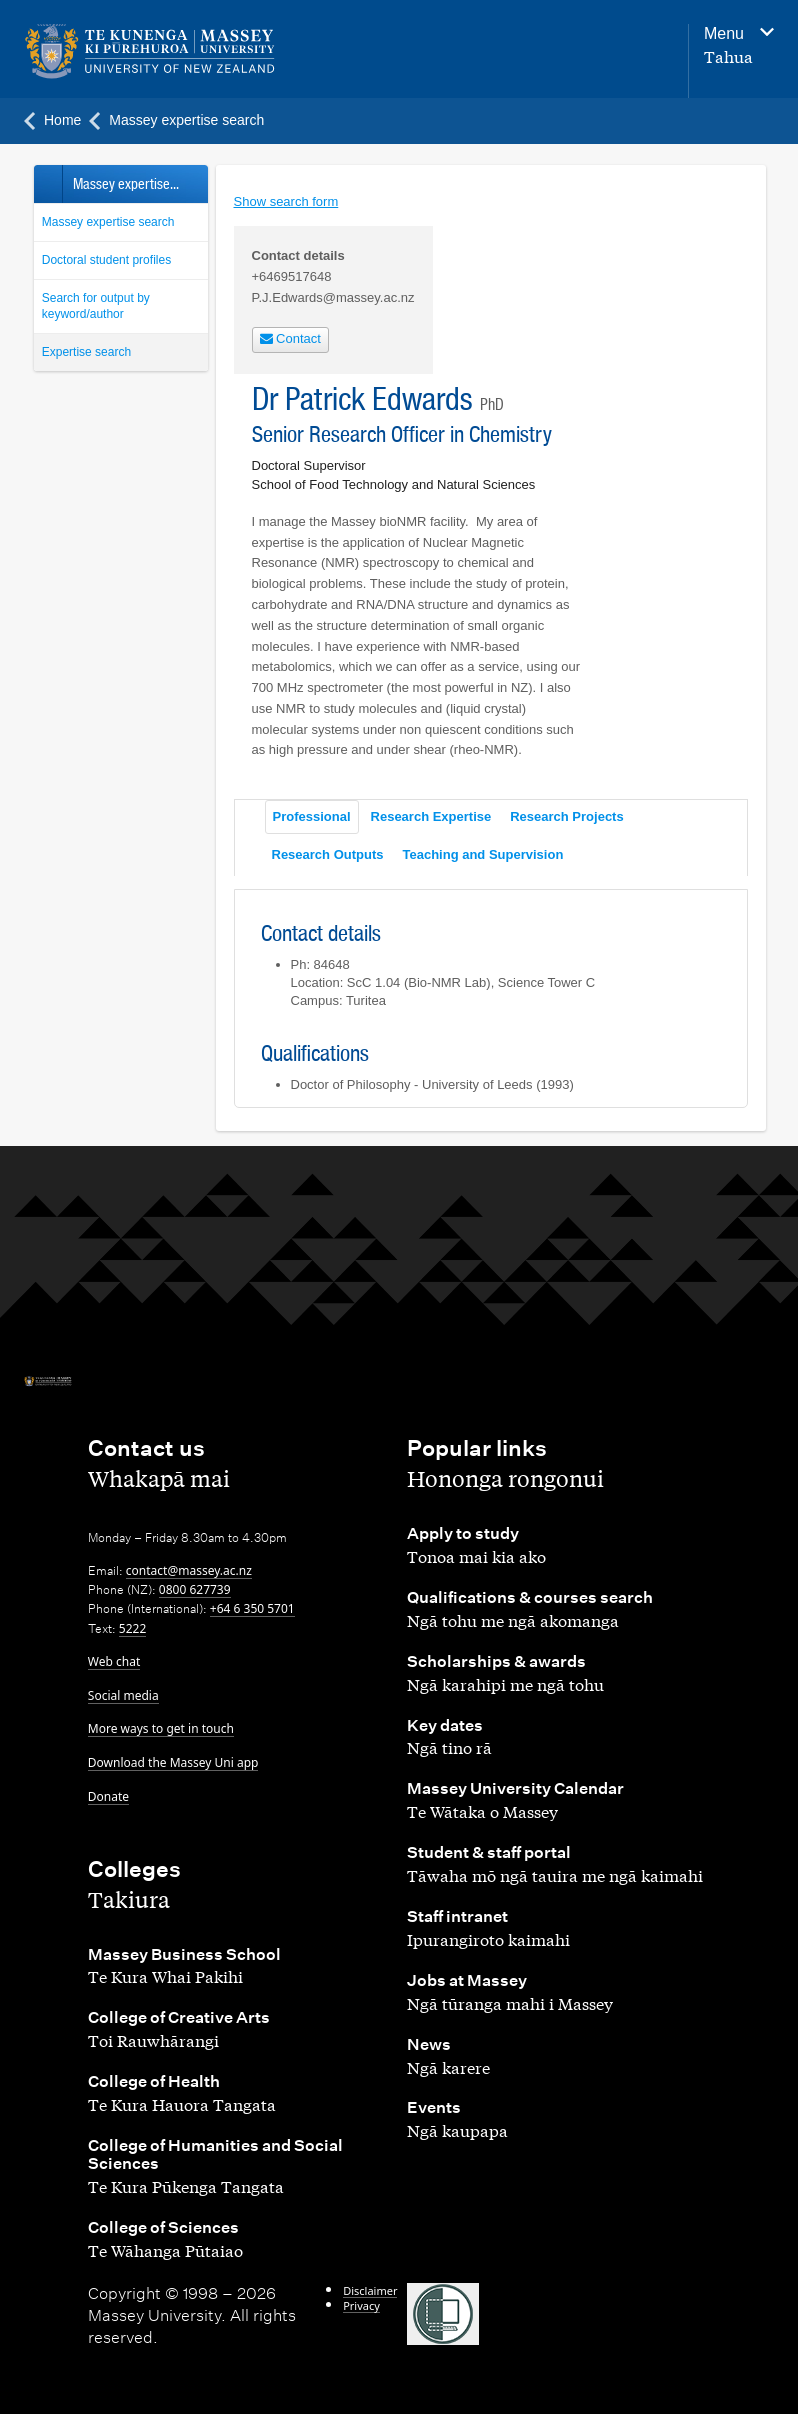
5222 (132, 1628)
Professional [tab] (312, 816)
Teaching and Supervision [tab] (482, 854)
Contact (290, 338)
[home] (155, 52)
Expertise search (86, 352)
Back (47, 184)
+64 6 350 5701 (252, 1608)
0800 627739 (195, 1589)
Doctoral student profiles (106, 260)
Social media (123, 1695)
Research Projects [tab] (566, 816)
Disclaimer (370, 2290)
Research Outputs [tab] (328, 854)
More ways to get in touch (161, 1728)
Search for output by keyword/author (96, 306)
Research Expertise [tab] (431, 816)
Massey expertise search (108, 222)
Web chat (114, 1661)
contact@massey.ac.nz (189, 1570)
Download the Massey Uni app (173, 1762)
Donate (108, 1796)
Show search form (286, 201)
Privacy (361, 2305)
